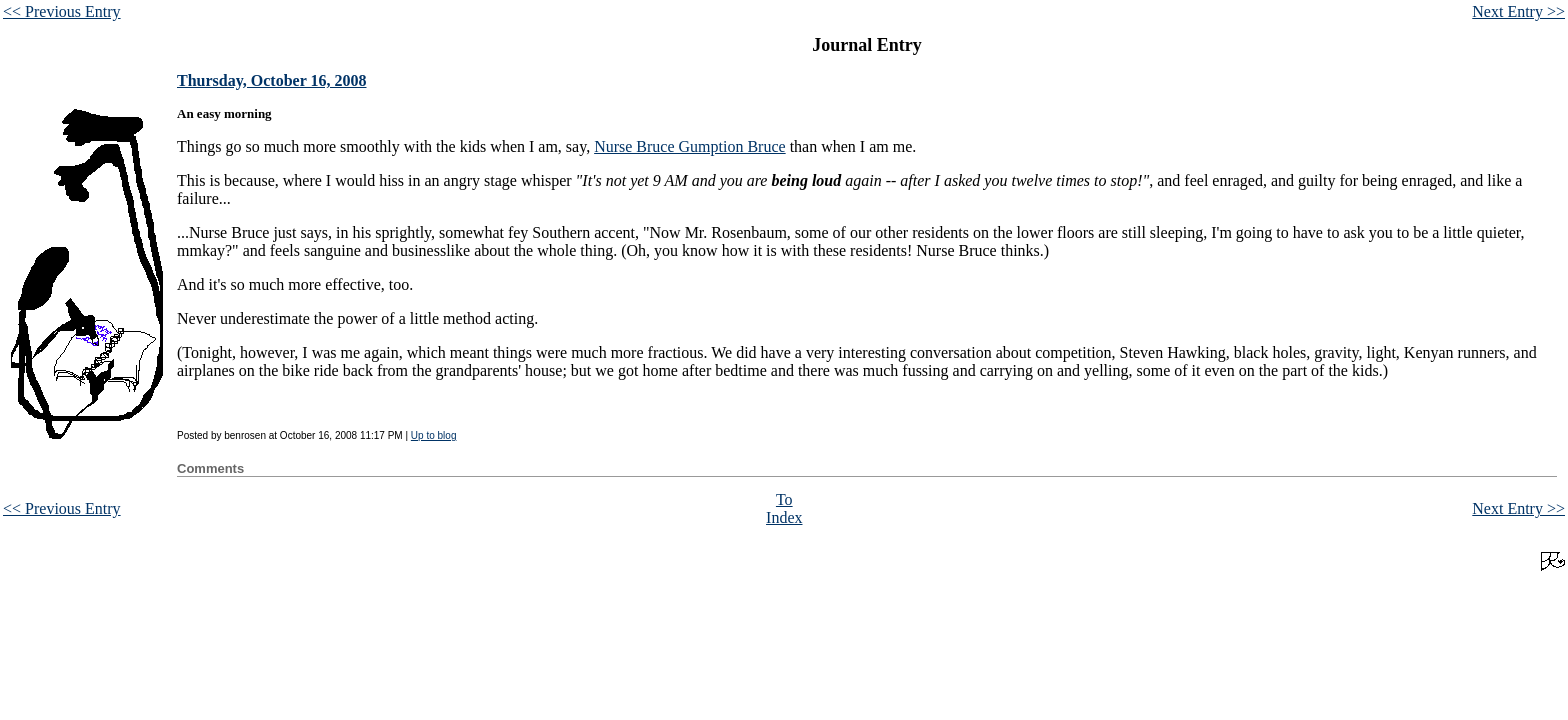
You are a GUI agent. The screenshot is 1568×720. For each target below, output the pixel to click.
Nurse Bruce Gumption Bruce (690, 146)
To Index (784, 508)
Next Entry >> (1518, 11)
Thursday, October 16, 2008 (272, 80)
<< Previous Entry (62, 11)
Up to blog (434, 435)
